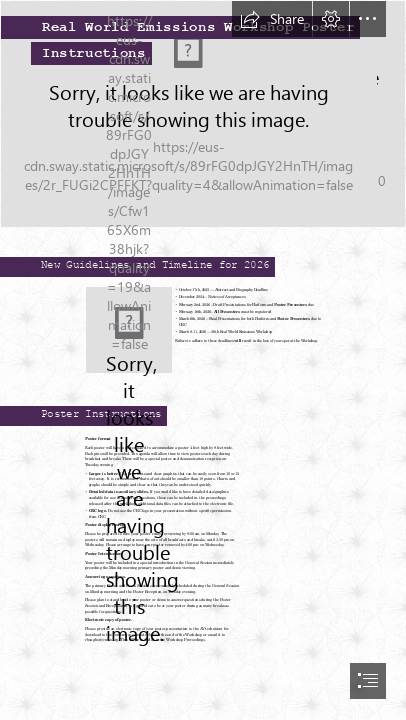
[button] (272, 19)
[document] (203, 360)
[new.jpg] (129, 330)
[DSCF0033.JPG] (203, 114)
